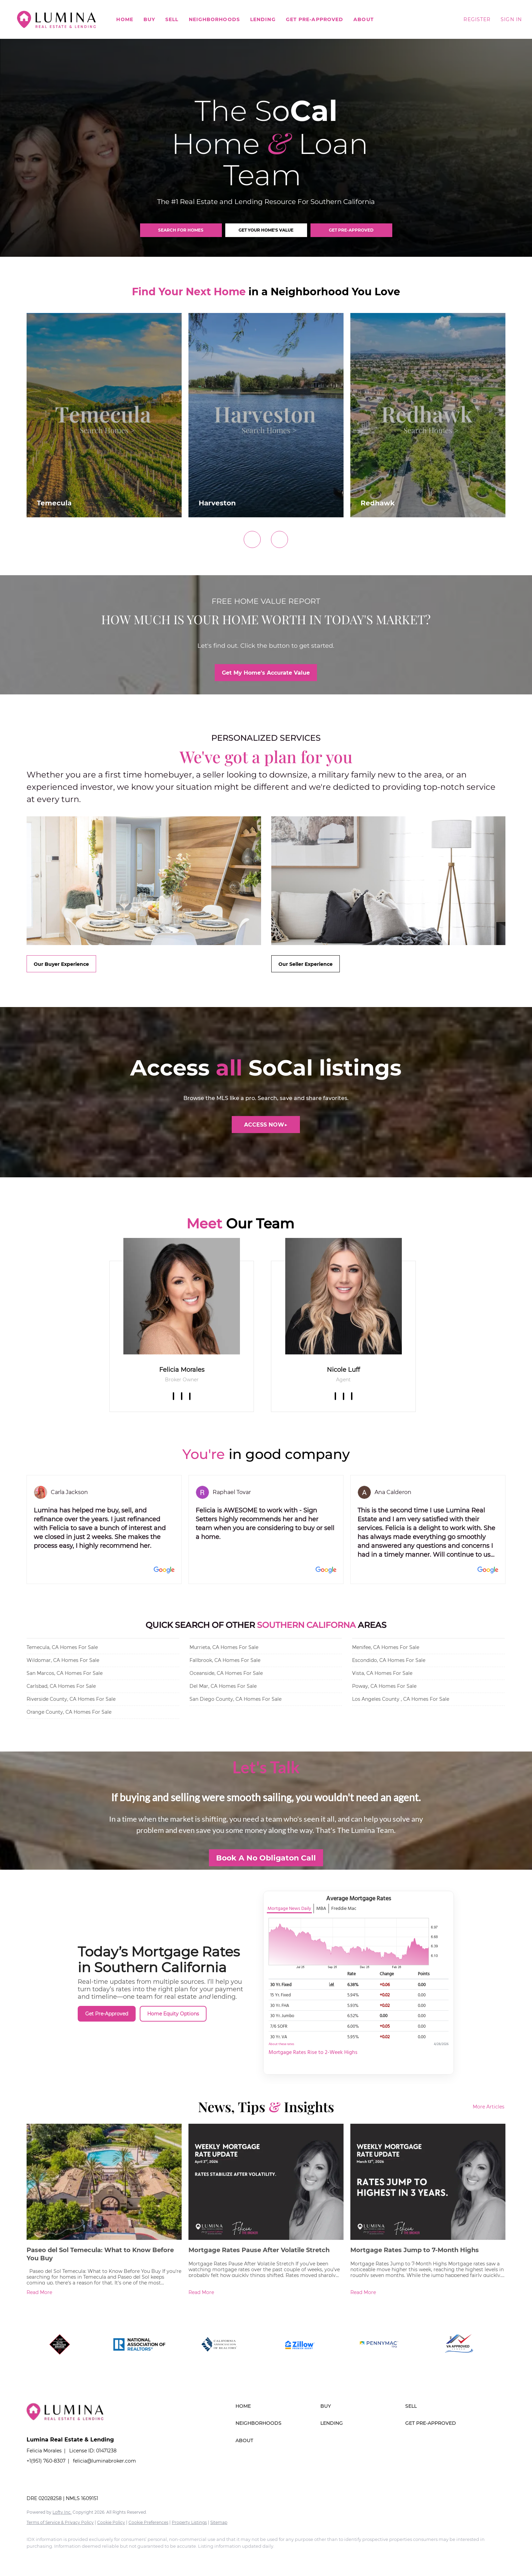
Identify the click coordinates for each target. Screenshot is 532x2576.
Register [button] (476, 19)
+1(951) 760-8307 (46, 2461)
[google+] (133, 2557)
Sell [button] (171, 19)
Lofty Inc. (62, 2512)
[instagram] (351, 1396)
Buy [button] (149, 19)
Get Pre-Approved (315, 19)
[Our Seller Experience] (305, 963)
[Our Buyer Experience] (61, 963)
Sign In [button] (511, 19)
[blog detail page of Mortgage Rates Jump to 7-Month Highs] (427, 2211)
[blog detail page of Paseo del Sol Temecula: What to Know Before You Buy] (104, 2211)
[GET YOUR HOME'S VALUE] (266, 230)
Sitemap (218, 2522)
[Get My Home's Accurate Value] (266, 672)
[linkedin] (181, 1396)
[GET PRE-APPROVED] (351, 230)
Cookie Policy (111, 2522)
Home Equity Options (173, 2014)
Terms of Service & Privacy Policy (60, 2522)
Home (124, 19)
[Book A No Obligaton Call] (266, 1857)
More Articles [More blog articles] (488, 2106)
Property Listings (189, 2522)
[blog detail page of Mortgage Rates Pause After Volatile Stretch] (266, 2211)
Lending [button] (263, 19)
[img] (181, 1296)
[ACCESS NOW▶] (266, 1124)
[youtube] (114, 2557)
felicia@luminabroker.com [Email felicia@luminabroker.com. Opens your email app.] (104, 2461)
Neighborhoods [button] (214, 19)
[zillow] (190, 1396)
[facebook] (173, 1396)
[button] (56, 19)
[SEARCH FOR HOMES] (181, 230)
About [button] (363, 19)
